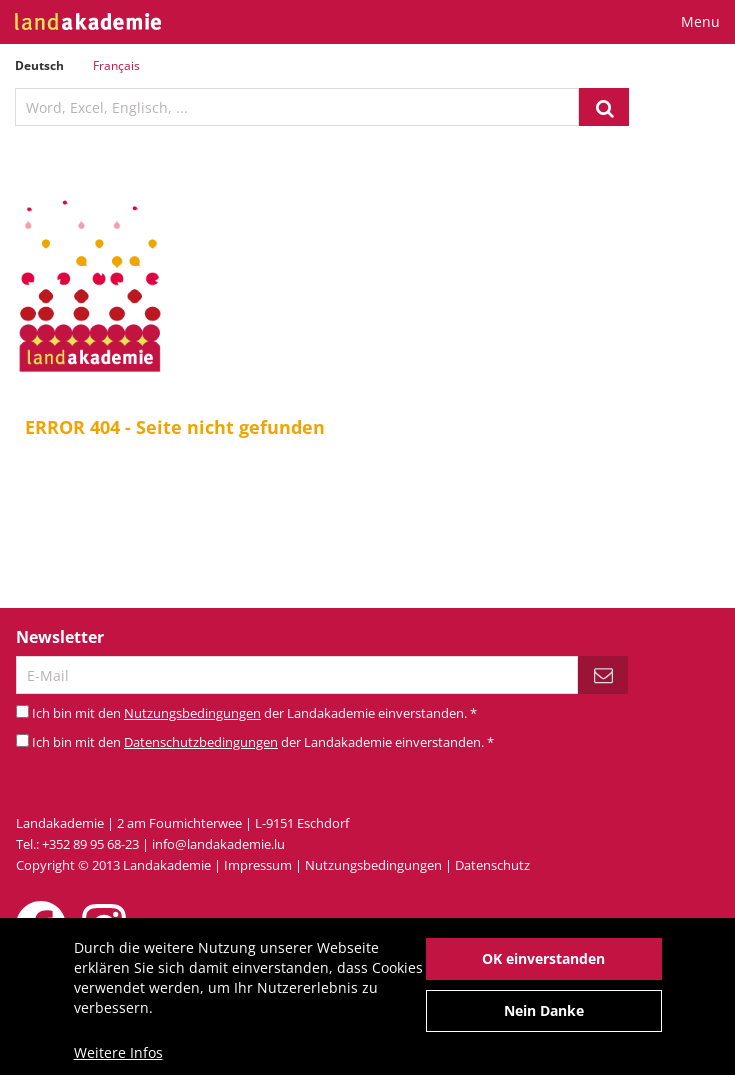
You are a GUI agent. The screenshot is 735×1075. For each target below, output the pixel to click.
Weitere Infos (118, 1059)
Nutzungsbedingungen (192, 713)
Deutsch (39, 65)
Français (116, 65)
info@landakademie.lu (218, 844)
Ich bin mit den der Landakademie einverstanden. (254, 713)
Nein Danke (544, 1017)
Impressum (258, 865)
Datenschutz (492, 865)
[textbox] (297, 107)
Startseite (370, 527)
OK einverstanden (543, 965)
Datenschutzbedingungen (201, 742)
